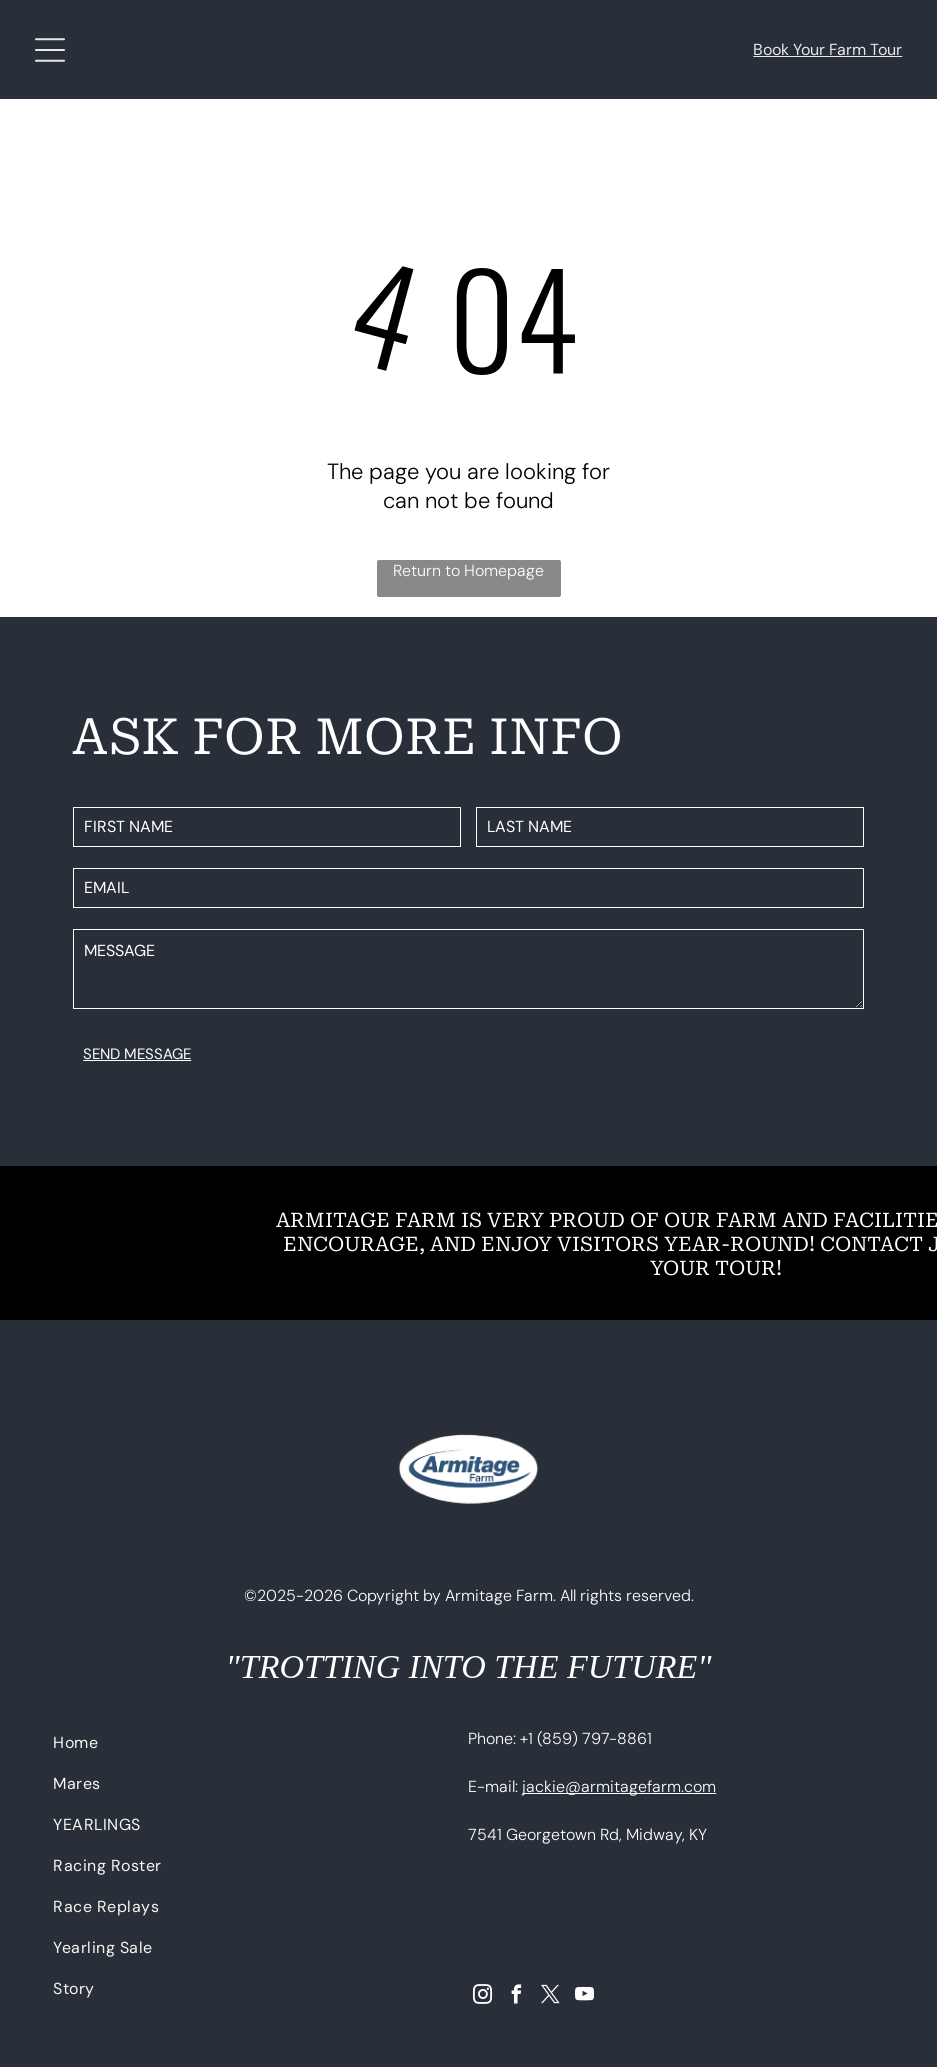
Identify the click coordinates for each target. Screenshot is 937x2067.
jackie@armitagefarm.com (619, 1786)
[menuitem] (244, 1747)
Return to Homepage (468, 570)
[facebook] (516, 1997)
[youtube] (584, 1997)
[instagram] (482, 1997)
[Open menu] (50, 50)
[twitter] (550, 1997)
